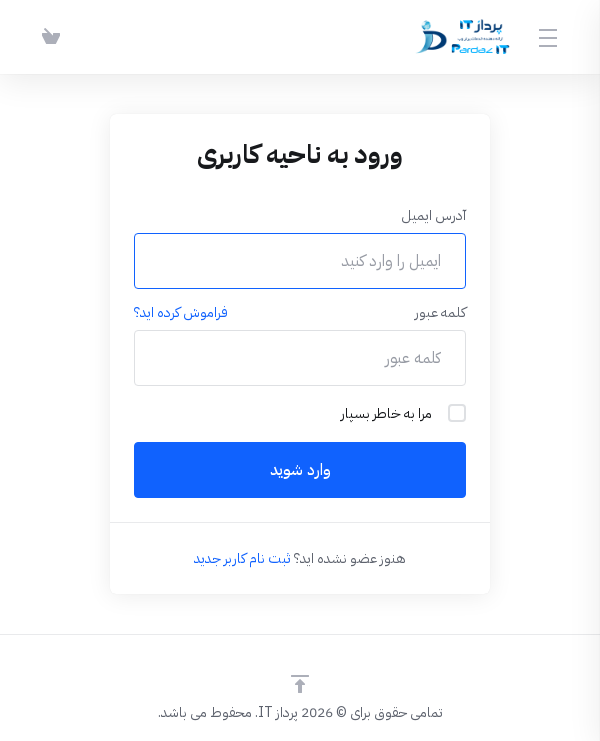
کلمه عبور (440, 312)
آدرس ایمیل (433, 215)
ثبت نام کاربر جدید (242, 558)
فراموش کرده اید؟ (181, 312)
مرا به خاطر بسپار (403, 413)
